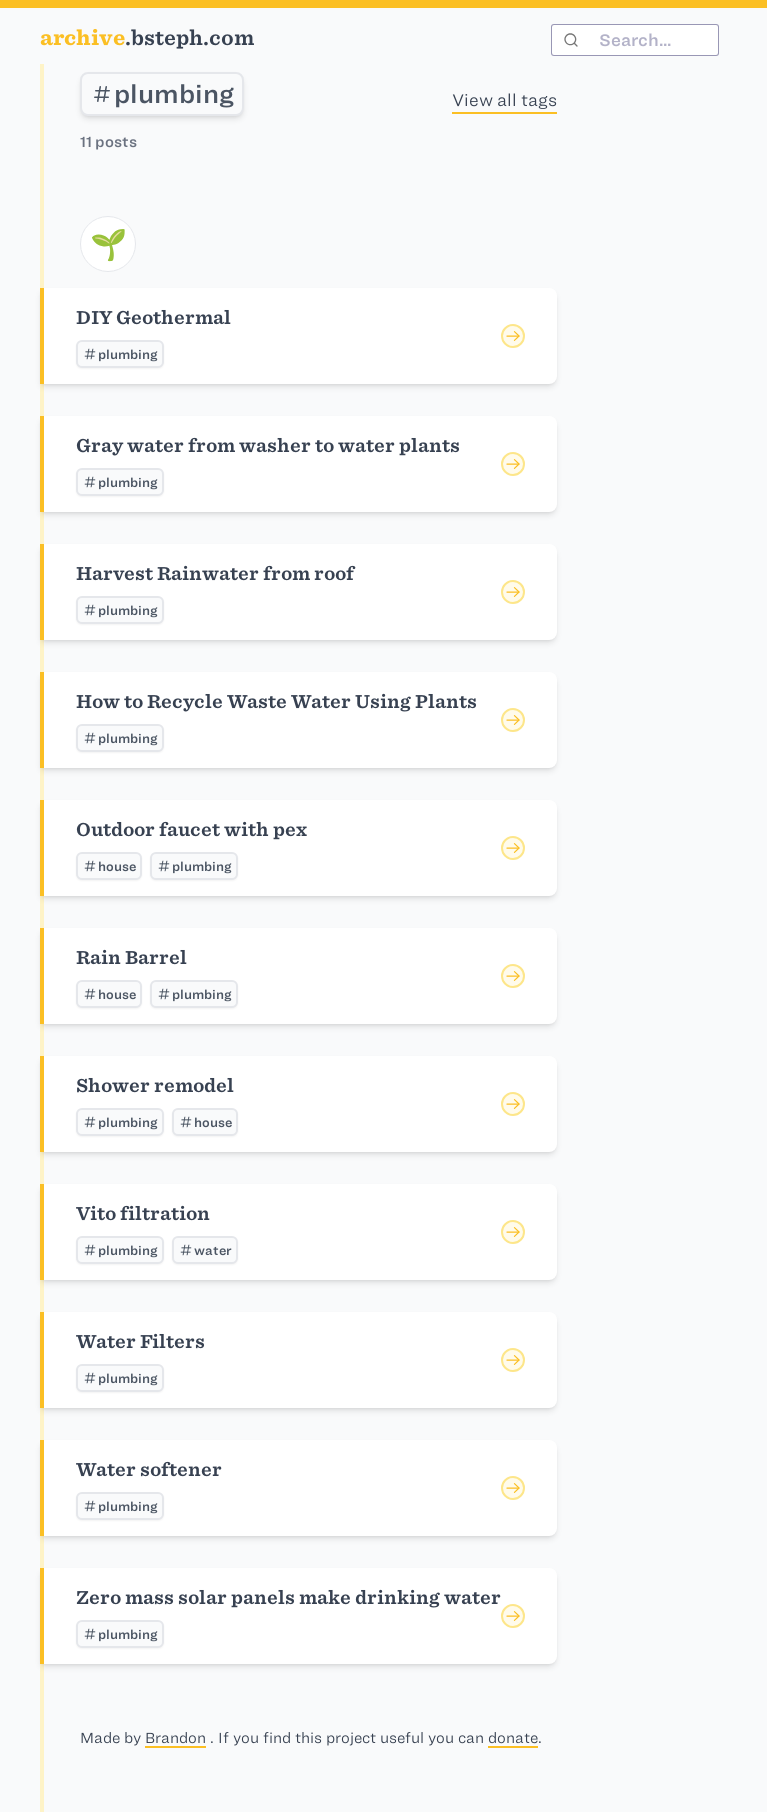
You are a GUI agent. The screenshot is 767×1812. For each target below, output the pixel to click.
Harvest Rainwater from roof (215, 573)
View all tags (504, 100)
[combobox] (635, 40)
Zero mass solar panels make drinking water (288, 1597)
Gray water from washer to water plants (268, 445)
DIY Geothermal (153, 317)
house (109, 866)
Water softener (149, 1469)
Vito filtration (143, 1213)
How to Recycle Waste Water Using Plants (276, 701)
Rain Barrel (131, 957)
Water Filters (140, 1341)
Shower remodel (155, 1085)
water (205, 1250)
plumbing (162, 94)
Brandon (175, 1738)
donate (513, 1738)
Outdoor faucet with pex (191, 829)
